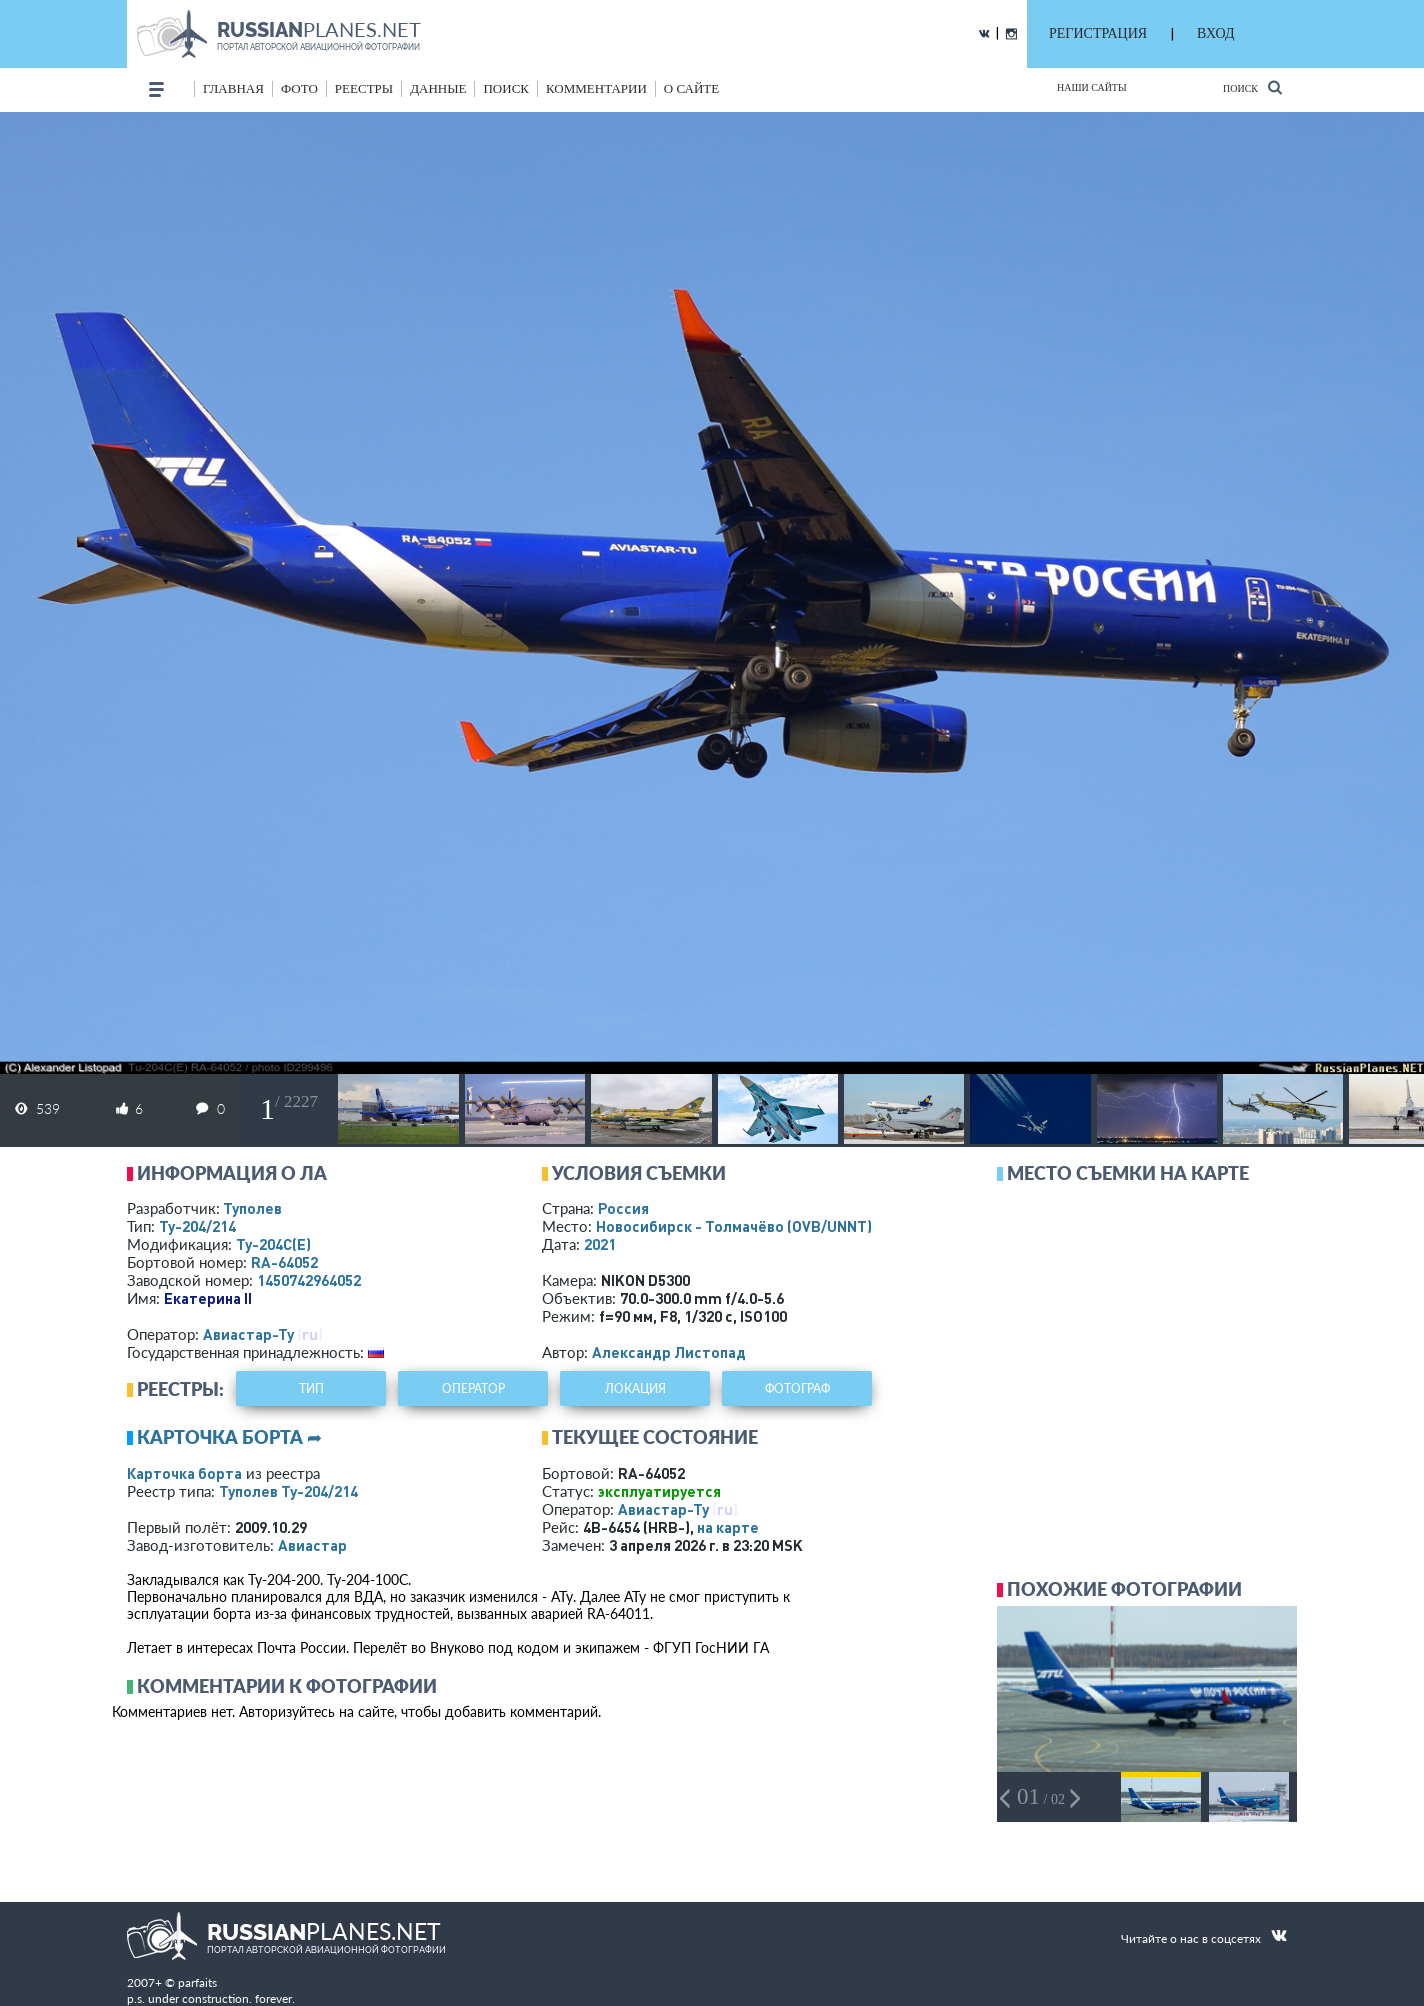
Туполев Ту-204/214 (288, 1491)
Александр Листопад (669, 1352)
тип (311, 1388)
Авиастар (312, 1545)
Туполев (252, 1208)
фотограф (797, 1388)
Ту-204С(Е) (273, 1244)
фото (299, 88)
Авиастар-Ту (248, 1334)
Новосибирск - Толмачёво (734, 1226)
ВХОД (1215, 33)
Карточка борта (184, 1473)
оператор (473, 1388)
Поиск (1252, 87)
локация (635, 1388)
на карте (728, 1527)
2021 (600, 1244)
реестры (364, 88)
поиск (506, 88)
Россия (623, 1208)
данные (438, 88)
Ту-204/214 (197, 1226)
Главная (233, 88)
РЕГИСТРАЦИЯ (1098, 33)
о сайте (691, 88)
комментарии (596, 88)
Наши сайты (1092, 87)
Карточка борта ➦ (229, 1437)
